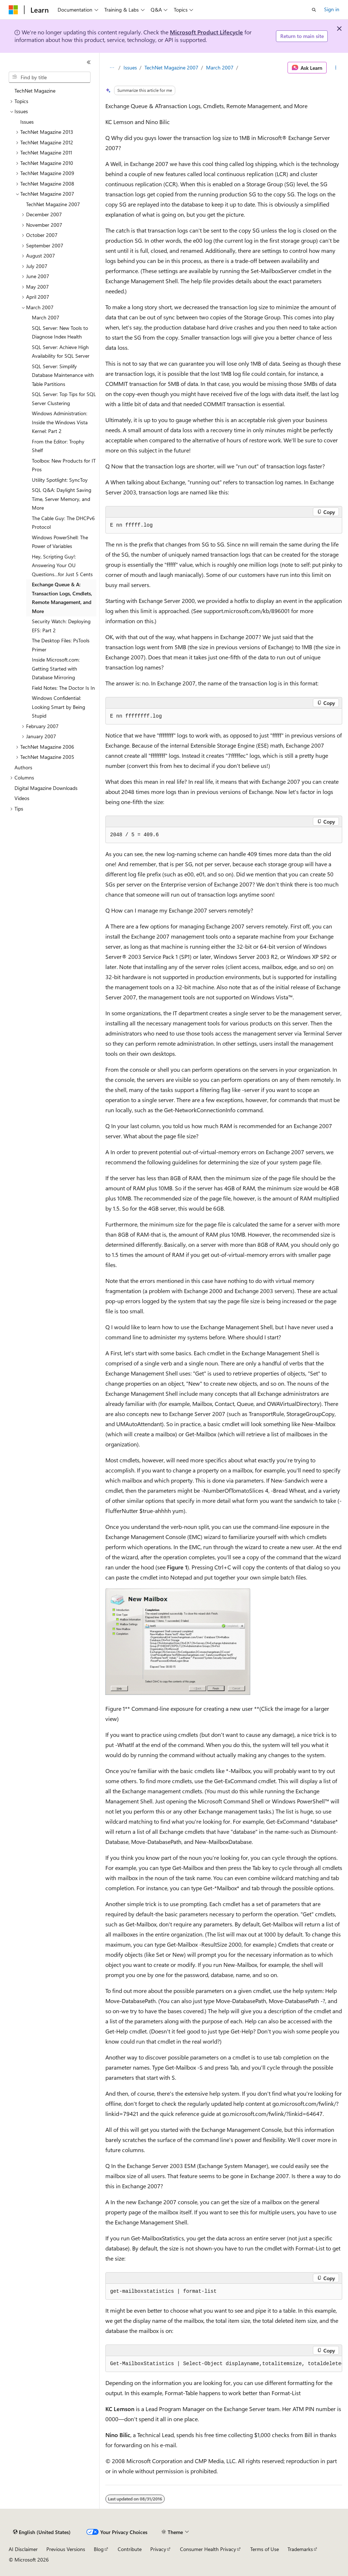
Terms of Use (264, 2549)
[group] (223, 2364)
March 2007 (220, 67)
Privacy (158, 2549)
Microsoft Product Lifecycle (206, 32)
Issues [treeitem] (27, 121)
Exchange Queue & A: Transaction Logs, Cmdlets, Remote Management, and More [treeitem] (62, 598)
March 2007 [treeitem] (45, 317)
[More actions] (336, 67)
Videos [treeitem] (21, 798)
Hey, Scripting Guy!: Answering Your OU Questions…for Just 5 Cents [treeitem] (62, 565)
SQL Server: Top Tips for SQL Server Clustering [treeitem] (64, 399)
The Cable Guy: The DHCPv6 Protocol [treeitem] (63, 523)
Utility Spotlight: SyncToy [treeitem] (60, 479)
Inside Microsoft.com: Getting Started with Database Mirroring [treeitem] (56, 668)
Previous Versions (65, 2549)
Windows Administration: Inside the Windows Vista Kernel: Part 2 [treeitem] (60, 422)
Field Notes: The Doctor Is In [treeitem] (63, 687)
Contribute (130, 2549)
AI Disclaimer (23, 2549)
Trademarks (300, 2549)
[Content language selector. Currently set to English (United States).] (42, 2532)
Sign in (331, 9)
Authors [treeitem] (23, 767)
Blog (99, 2549)
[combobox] (50, 77)
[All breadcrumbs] (111, 67)
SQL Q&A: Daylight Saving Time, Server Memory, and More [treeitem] (61, 498)
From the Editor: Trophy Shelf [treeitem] (58, 446)
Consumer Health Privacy (208, 2549)
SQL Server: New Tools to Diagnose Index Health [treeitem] (60, 332)
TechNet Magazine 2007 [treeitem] (53, 204)
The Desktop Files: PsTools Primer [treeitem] (60, 645)
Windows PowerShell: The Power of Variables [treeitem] (60, 542)
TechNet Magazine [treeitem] (34, 90)
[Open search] (314, 9)
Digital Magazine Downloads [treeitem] (45, 788)
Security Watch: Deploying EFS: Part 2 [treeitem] (61, 626)
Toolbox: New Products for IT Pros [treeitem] (64, 465)
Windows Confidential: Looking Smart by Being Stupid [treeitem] (58, 706)
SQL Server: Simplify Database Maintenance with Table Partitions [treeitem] (63, 375)
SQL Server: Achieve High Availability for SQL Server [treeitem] (60, 352)
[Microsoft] (13, 9)
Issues (130, 67)
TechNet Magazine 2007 (171, 67)
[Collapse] (88, 62)
